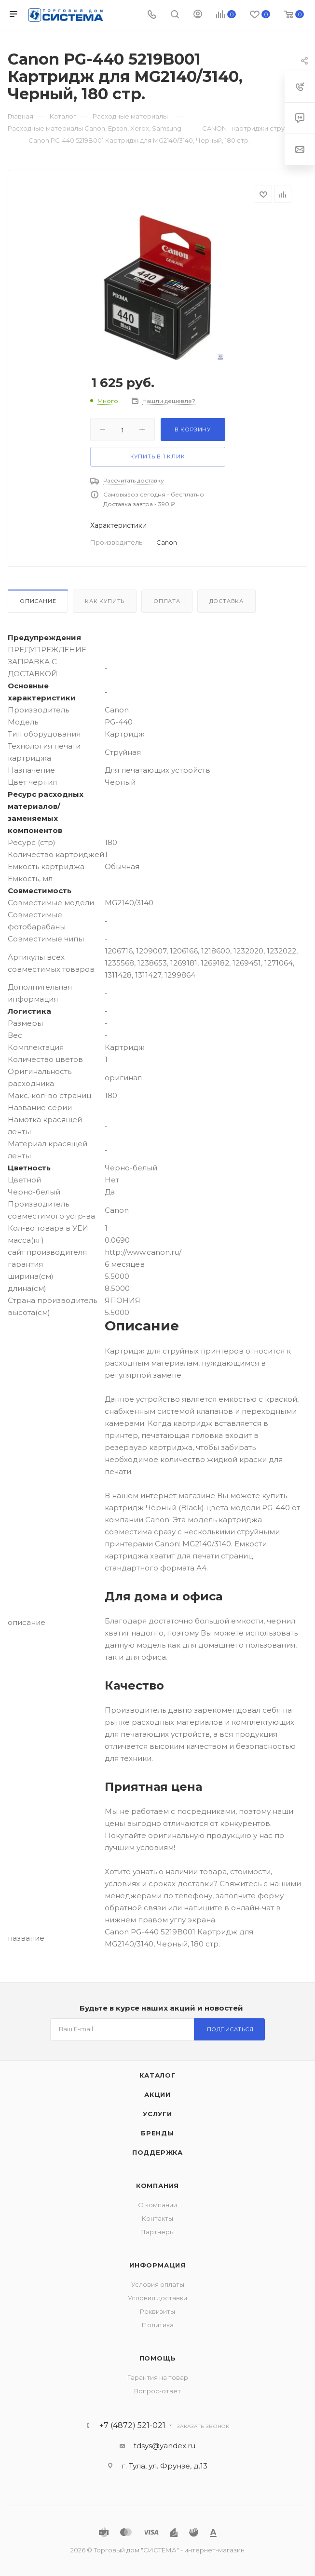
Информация (157, 2265)
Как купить (104, 601)
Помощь (157, 2358)
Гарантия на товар (157, 2377)
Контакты (157, 2218)
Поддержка (157, 2152)
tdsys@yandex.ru (164, 2445)
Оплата (166, 601)
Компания (157, 2185)
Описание (38, 601)
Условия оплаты (157, 2284)
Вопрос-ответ (157, 2391)
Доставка (226, 601)
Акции (157, 2094)
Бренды (157, 2133)
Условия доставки (157, 2298)
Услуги (157, 2114)
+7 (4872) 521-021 (132, 2425)
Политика (158, 2325)
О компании (157, 2205)
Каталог (157, 2075)
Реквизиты (157, 2311)
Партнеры (157, 2232)
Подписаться (230, 2029)
